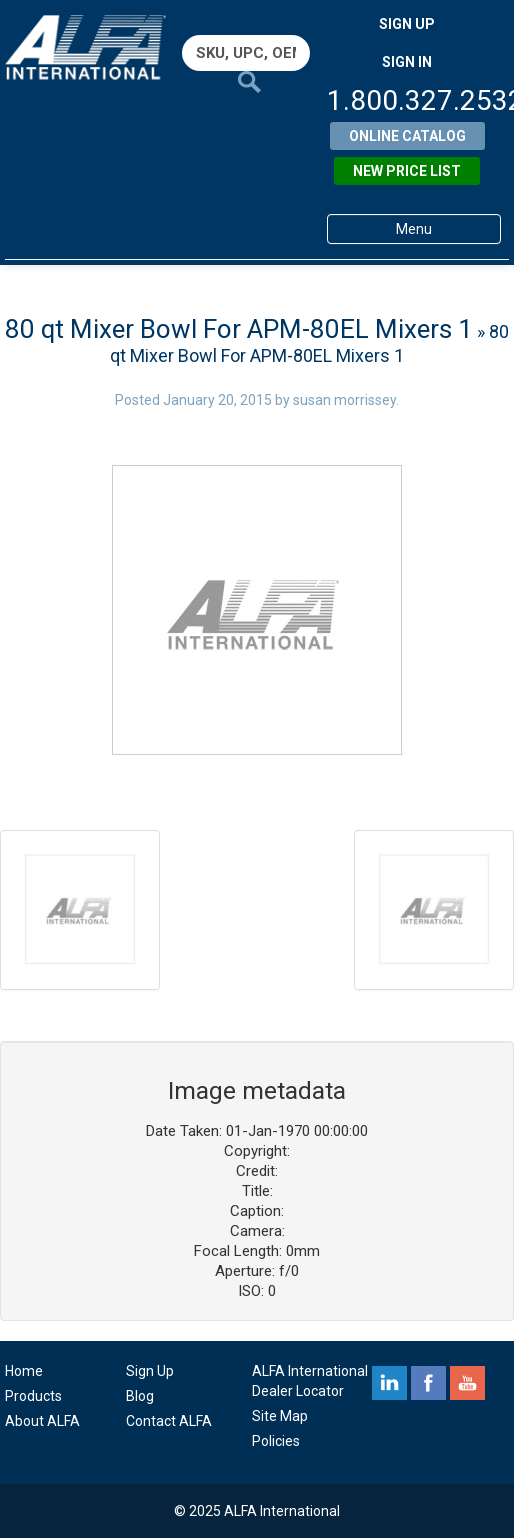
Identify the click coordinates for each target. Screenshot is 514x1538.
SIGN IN (407, 62)
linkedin (389, 1383)
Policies (276, 1441)
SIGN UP (407, 24)
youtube (467, 1383)
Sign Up (150, 1371)
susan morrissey (344, 400)
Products (33, 1396)
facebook (428, 1383)
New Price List (407, 171)
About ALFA (42, 1421)
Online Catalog (407, 136)
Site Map (280, 1416)
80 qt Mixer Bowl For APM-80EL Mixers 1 (239, 329)
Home (24, 1371)
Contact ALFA (169, 1421)
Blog (140, 1396)
